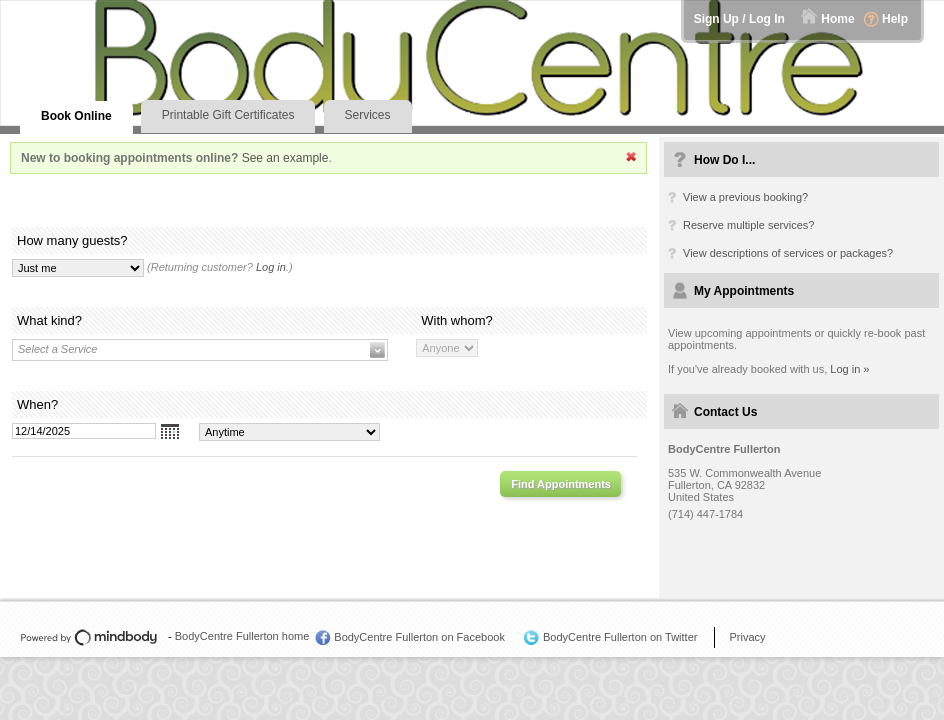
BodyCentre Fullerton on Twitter (620, 637)
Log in (271, 267)
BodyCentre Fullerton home (242, 636)
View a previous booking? (745, 197)
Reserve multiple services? (748, 225)
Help (895, 19)
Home (837, 19)
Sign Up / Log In (739, 19)
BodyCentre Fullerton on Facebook (419, 637)
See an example (285, 158)
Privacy (747, 637)
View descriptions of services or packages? (788, 253)
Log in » (849, 369)
